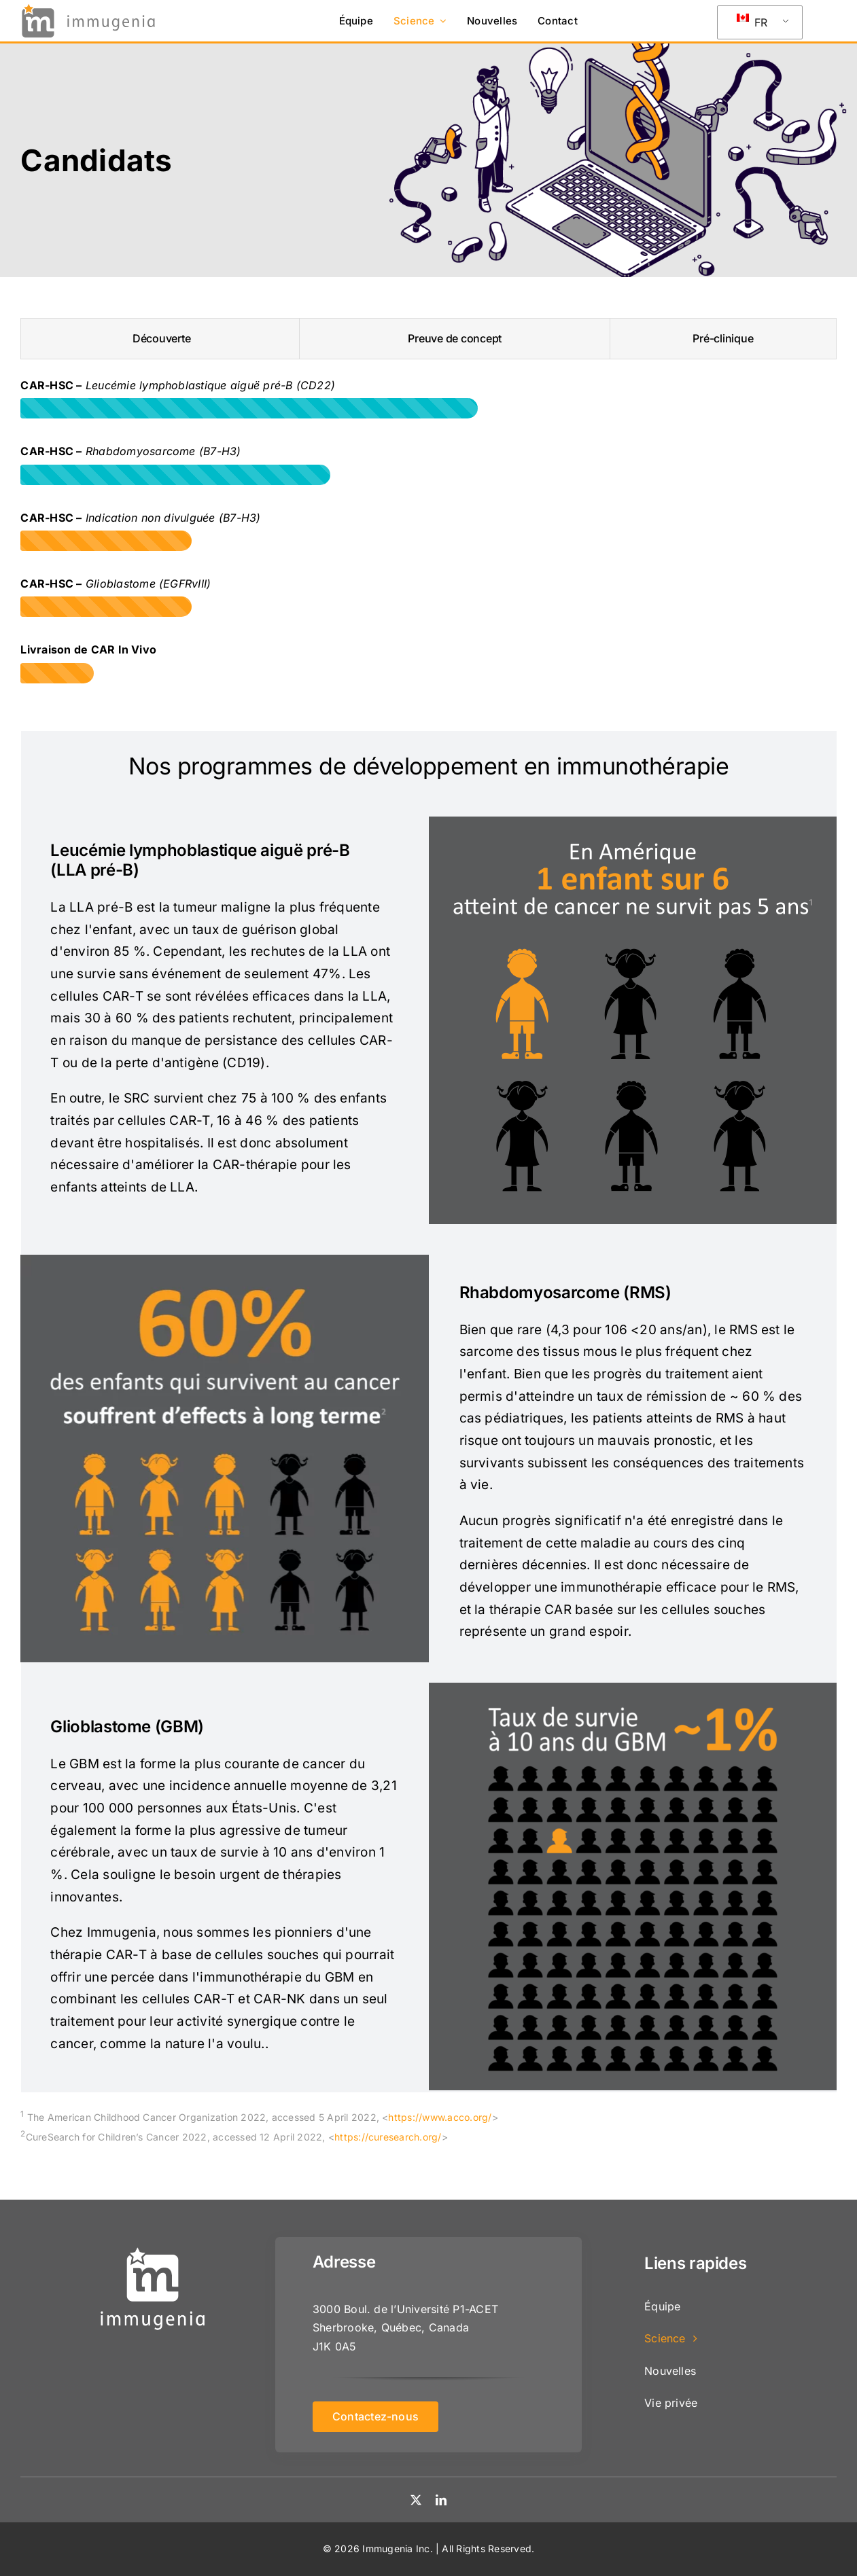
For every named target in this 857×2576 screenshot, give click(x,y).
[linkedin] (441, 2499)
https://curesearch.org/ (388, 2137)
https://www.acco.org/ (439, 2117)
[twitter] (415, 2499)
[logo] (88, 7)
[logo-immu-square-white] (153, 2249)
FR (752, 21)
